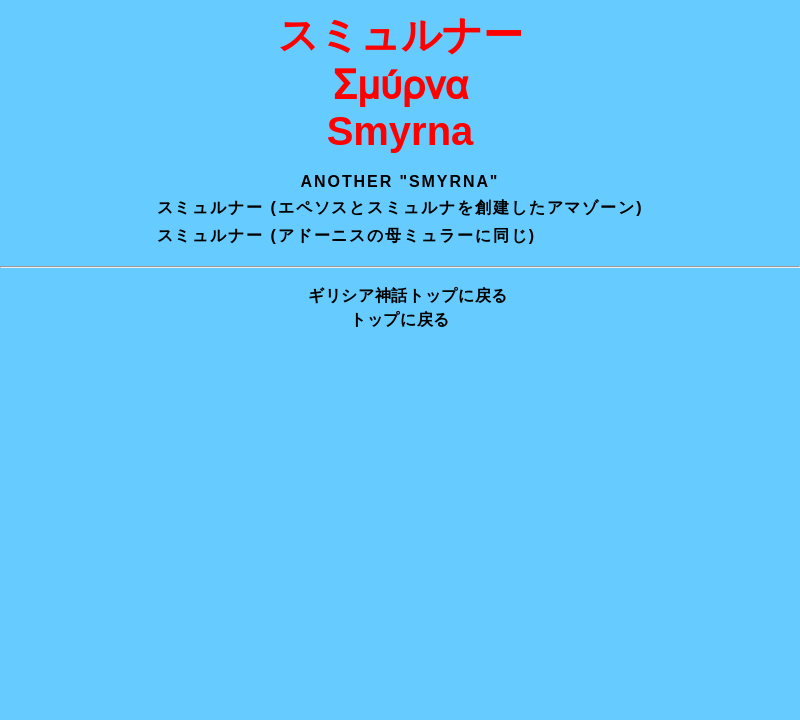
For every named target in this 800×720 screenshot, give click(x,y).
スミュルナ (412, 207)
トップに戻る (400, 319)
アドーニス (323, 235)
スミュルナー (211, 207)
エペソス (314, 207)
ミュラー (439, 235)
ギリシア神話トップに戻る (408, 295)
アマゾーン (592, 207)
